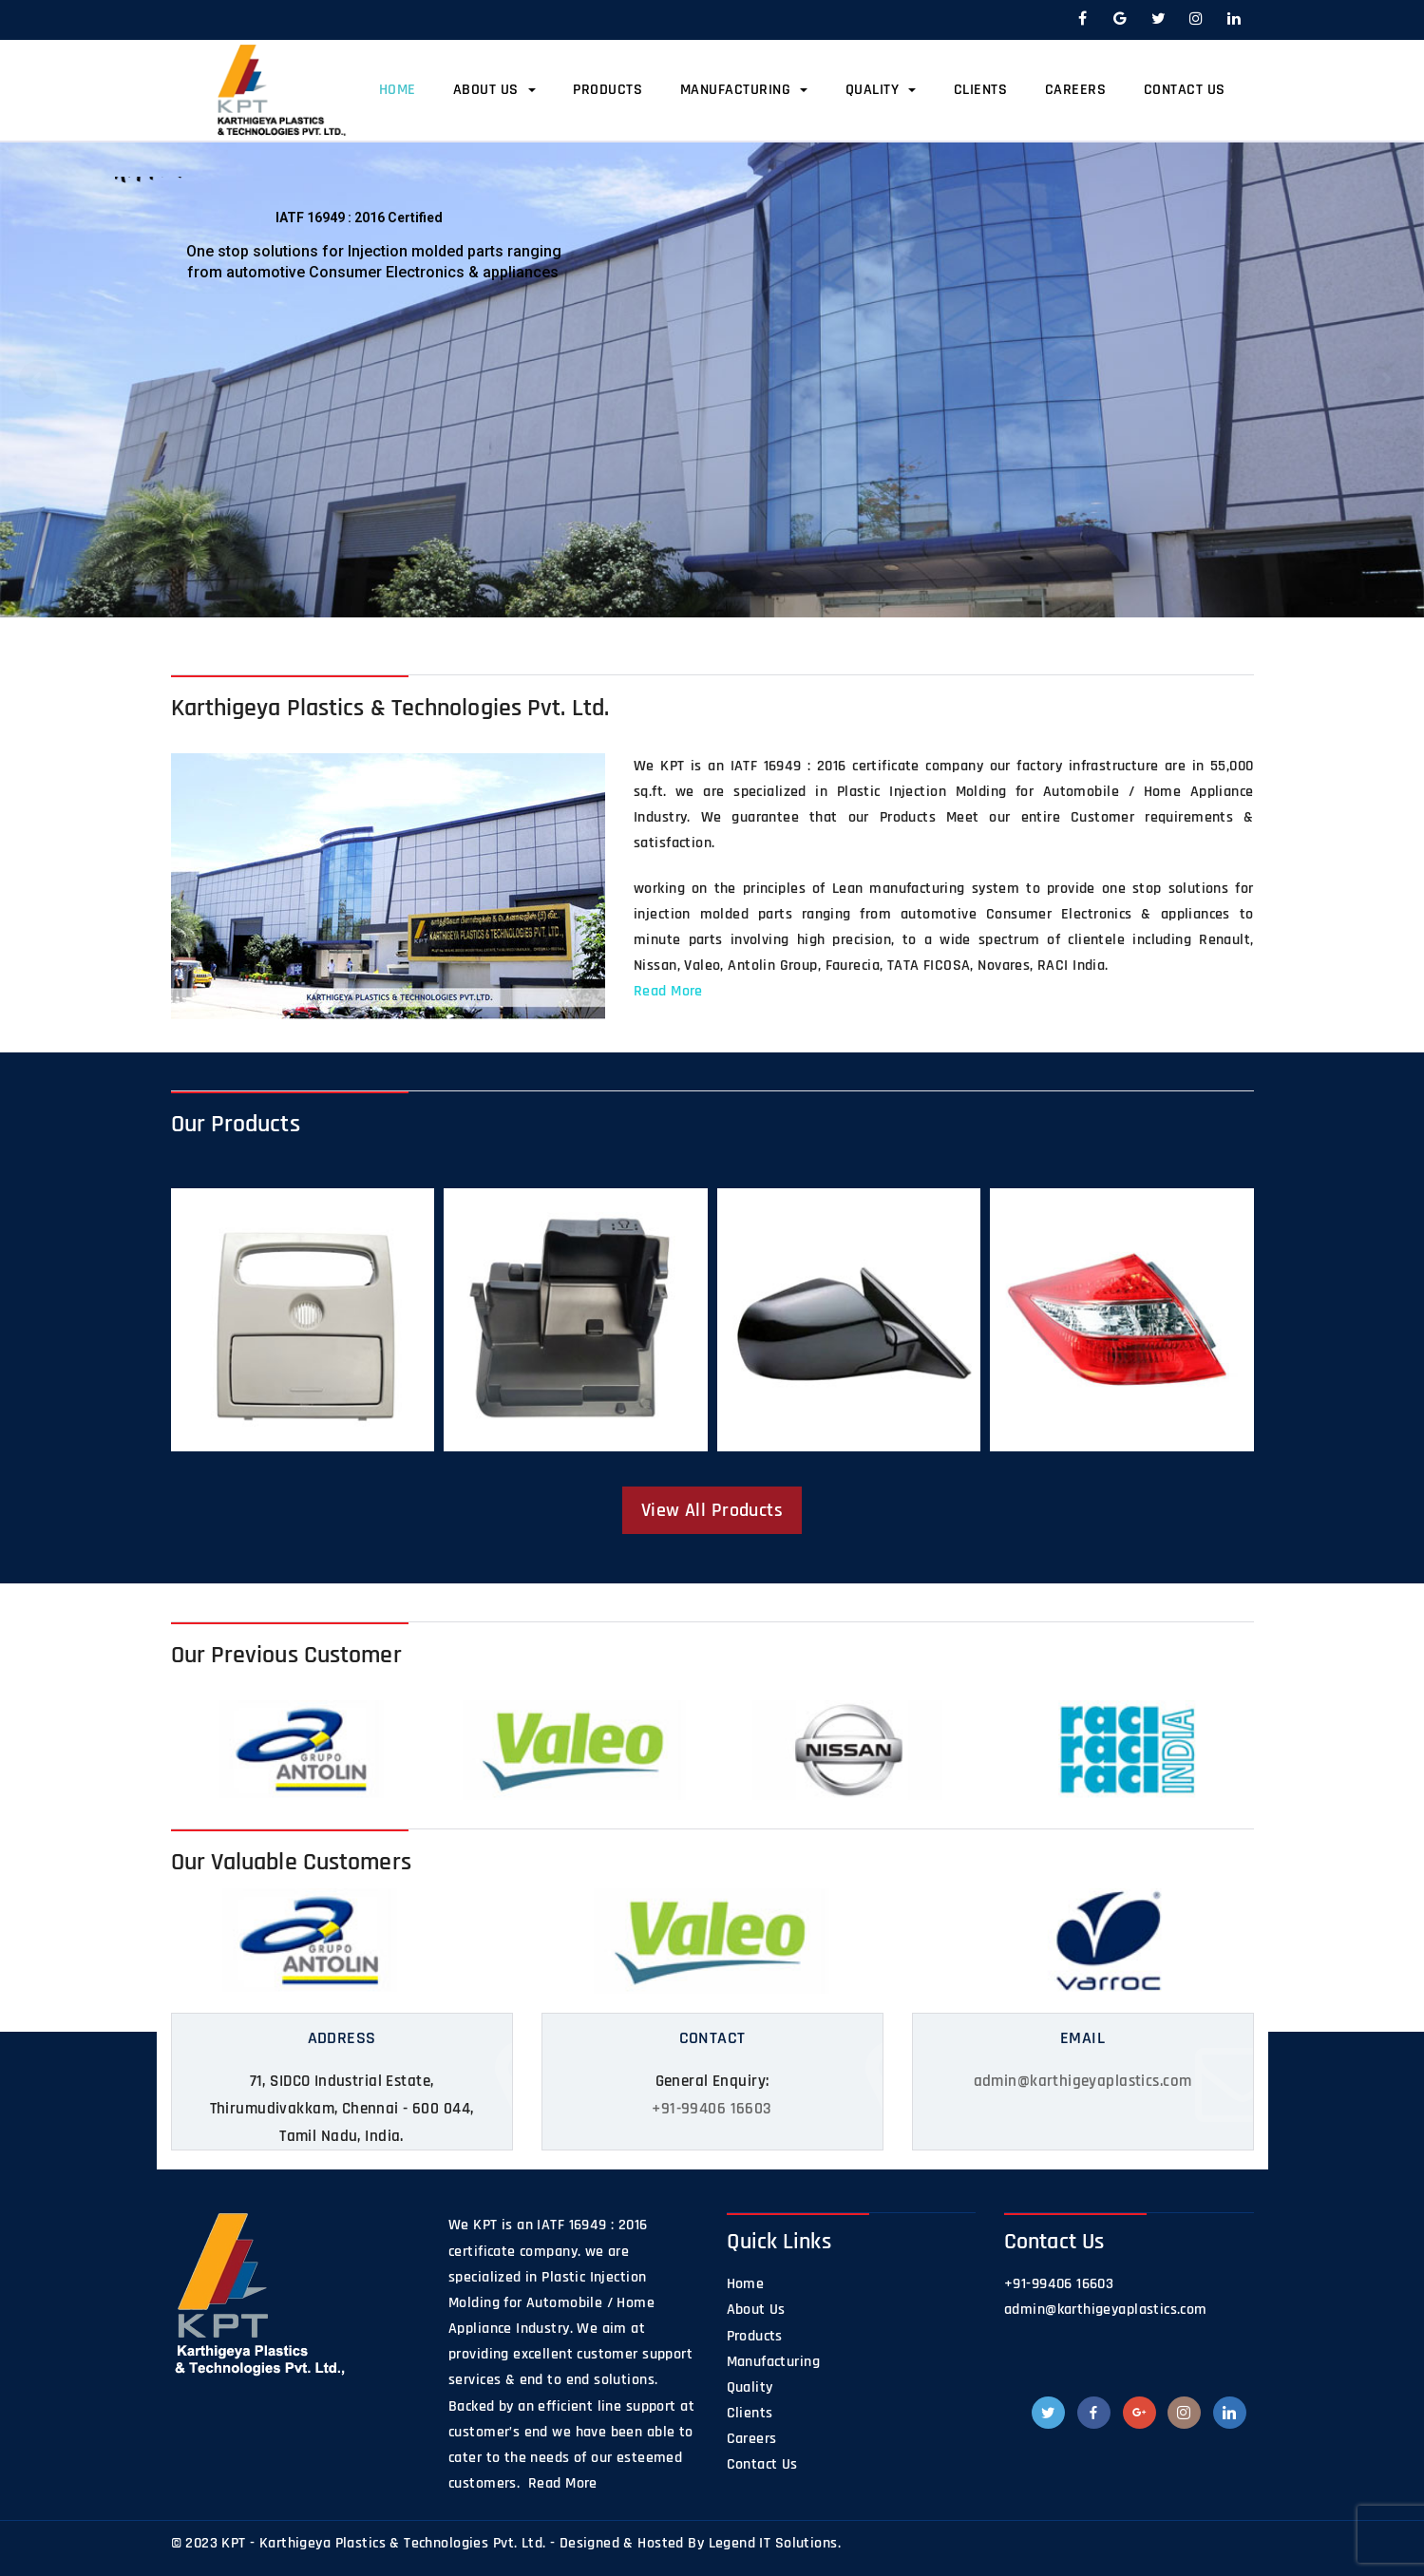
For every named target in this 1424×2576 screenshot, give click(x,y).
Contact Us (1184, 90)
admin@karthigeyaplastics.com (1083, 2081)
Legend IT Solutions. (775, 2543)
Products (607, 90)
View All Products (712, 1510)
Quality (881, 90)
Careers (1076, 90)
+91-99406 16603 (711, 2108)
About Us (494, 90)
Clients (981, 90)
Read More (668, 991)
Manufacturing (744, 90)
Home (397, 90)
